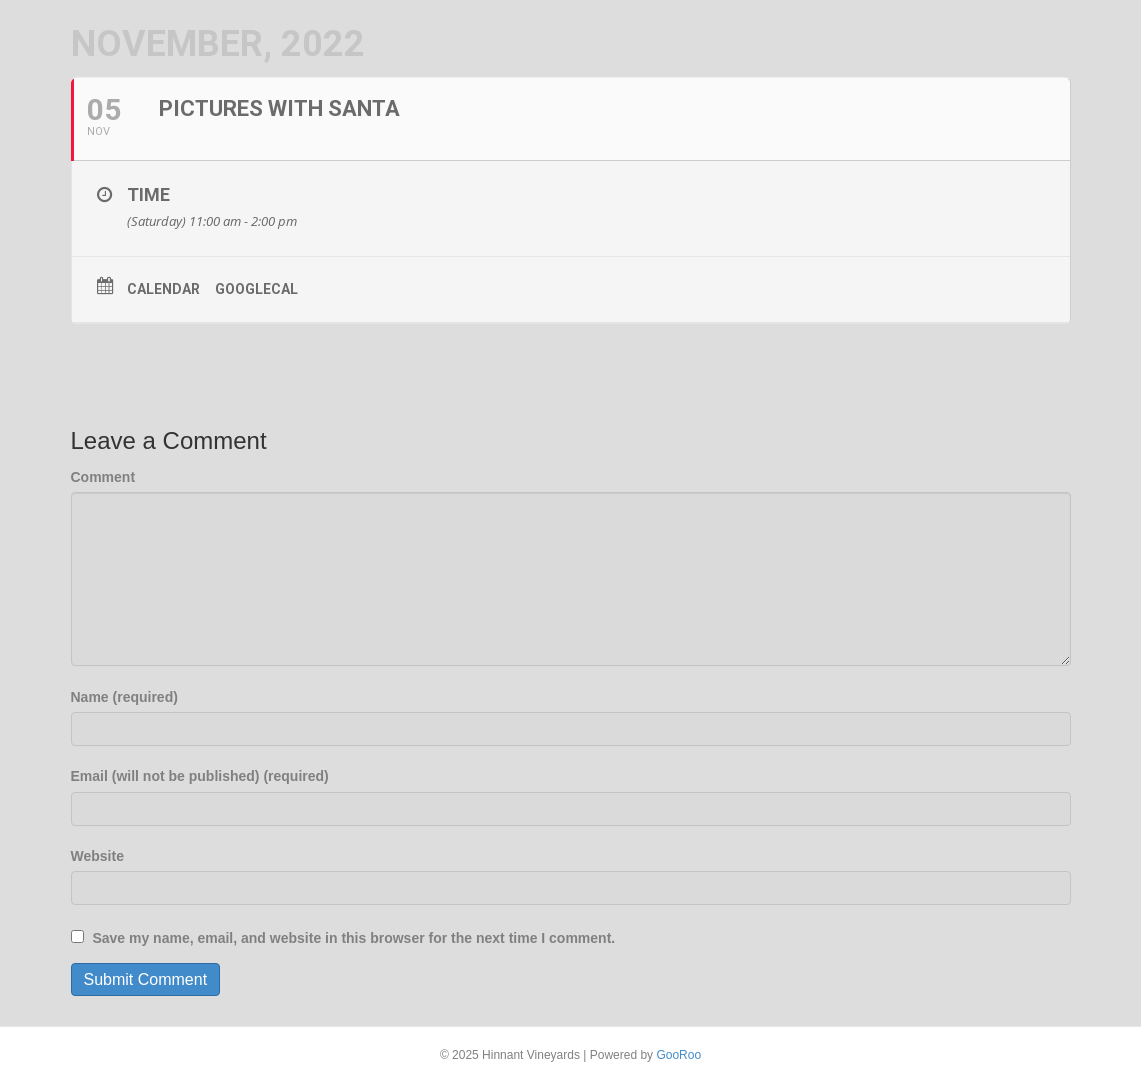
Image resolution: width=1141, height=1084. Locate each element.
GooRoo (678, 1055)
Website (97, 856)
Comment (103, 477)
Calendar (163, 289)
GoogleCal (256, 289)
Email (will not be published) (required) (200, 776)
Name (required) (124, 697)
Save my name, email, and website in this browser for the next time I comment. (353, 938)
